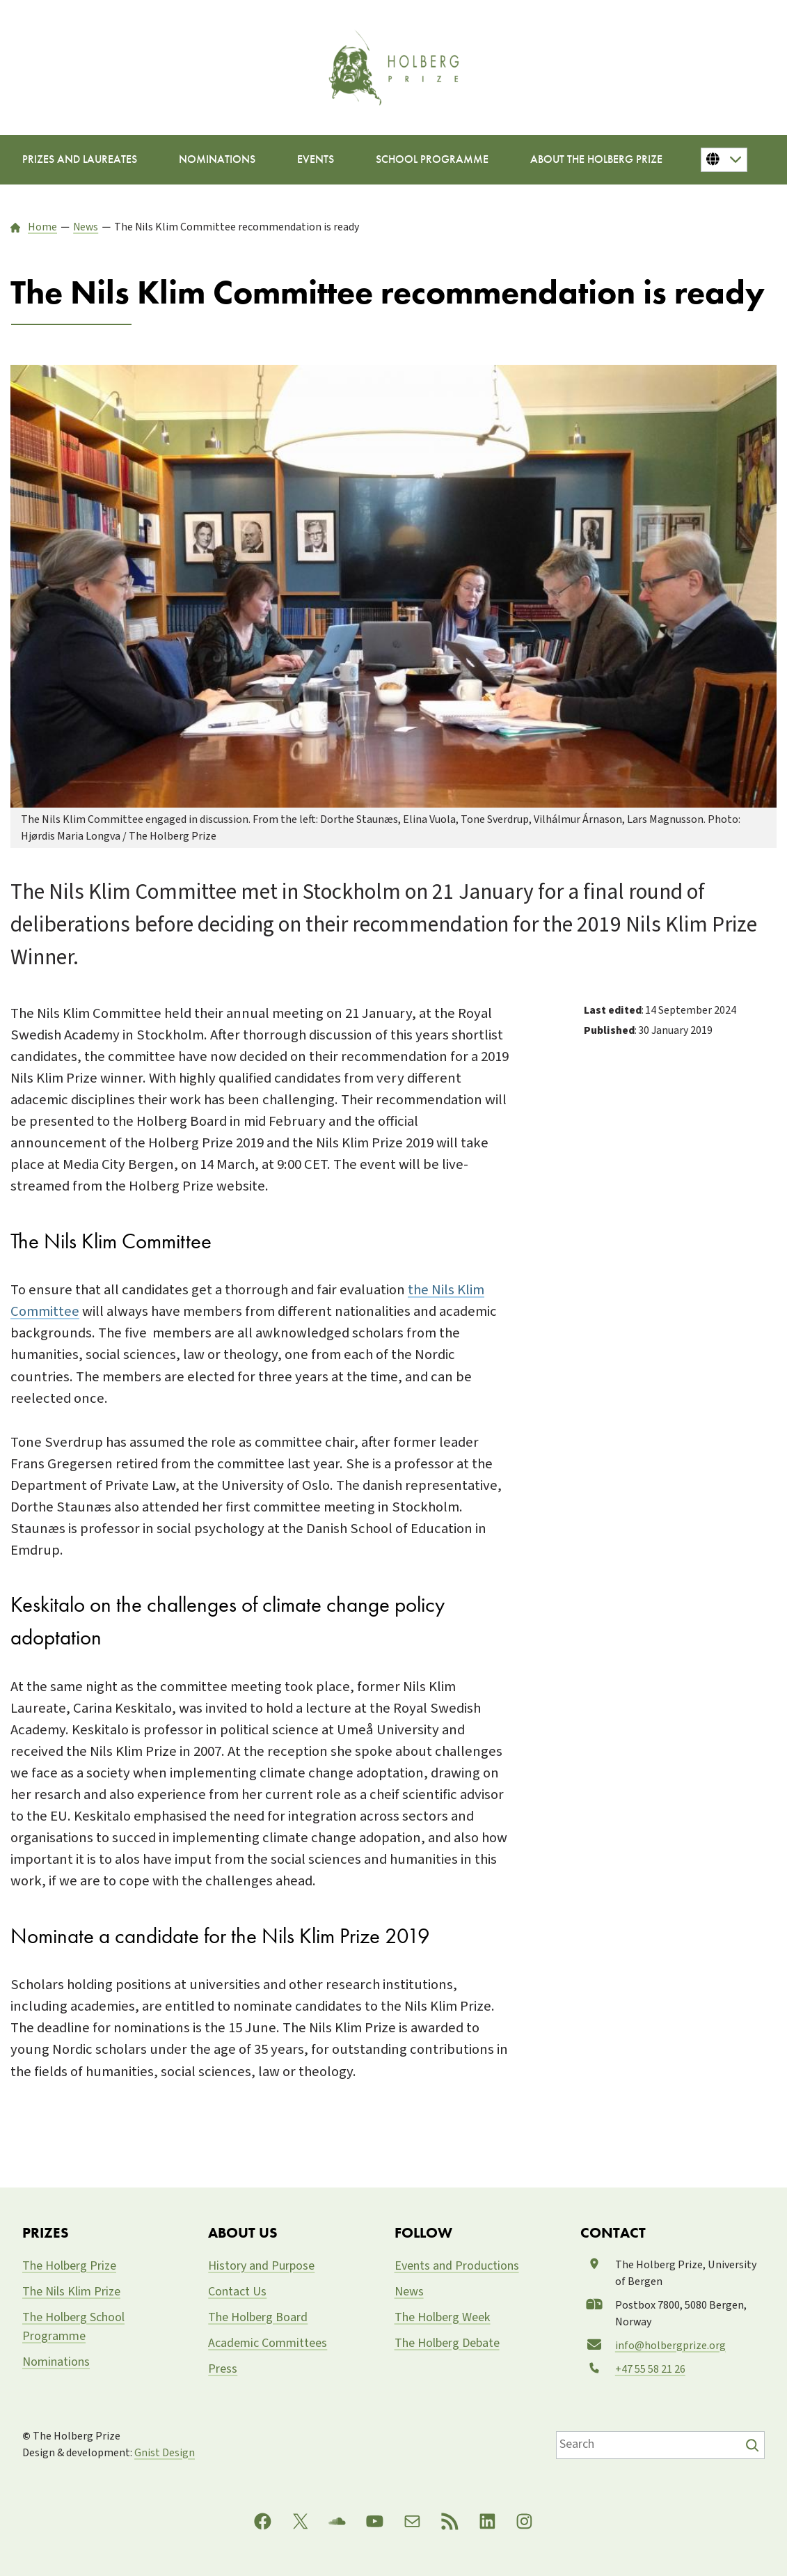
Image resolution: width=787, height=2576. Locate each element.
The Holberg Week (443, 2317)
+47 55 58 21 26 (650, 2369)
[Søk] (754, 2445)
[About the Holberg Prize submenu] (596, 159)
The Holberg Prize (69, 2266)
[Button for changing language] (724, 159)
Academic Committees (267, 2343)
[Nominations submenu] (217, 159)
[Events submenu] (315, 159)
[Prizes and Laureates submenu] (80, 159)
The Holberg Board (258, 2317)
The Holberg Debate (447, 2343)
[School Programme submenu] (432, 159)
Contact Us (237, 2291)
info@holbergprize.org (670, 2345)
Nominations (56, 2362)
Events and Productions (457, 2266)
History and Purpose (261, 2266)
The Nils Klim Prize (71, 2291)
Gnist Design (164, 2452)
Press (222, 2369)
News (409, 2291)
